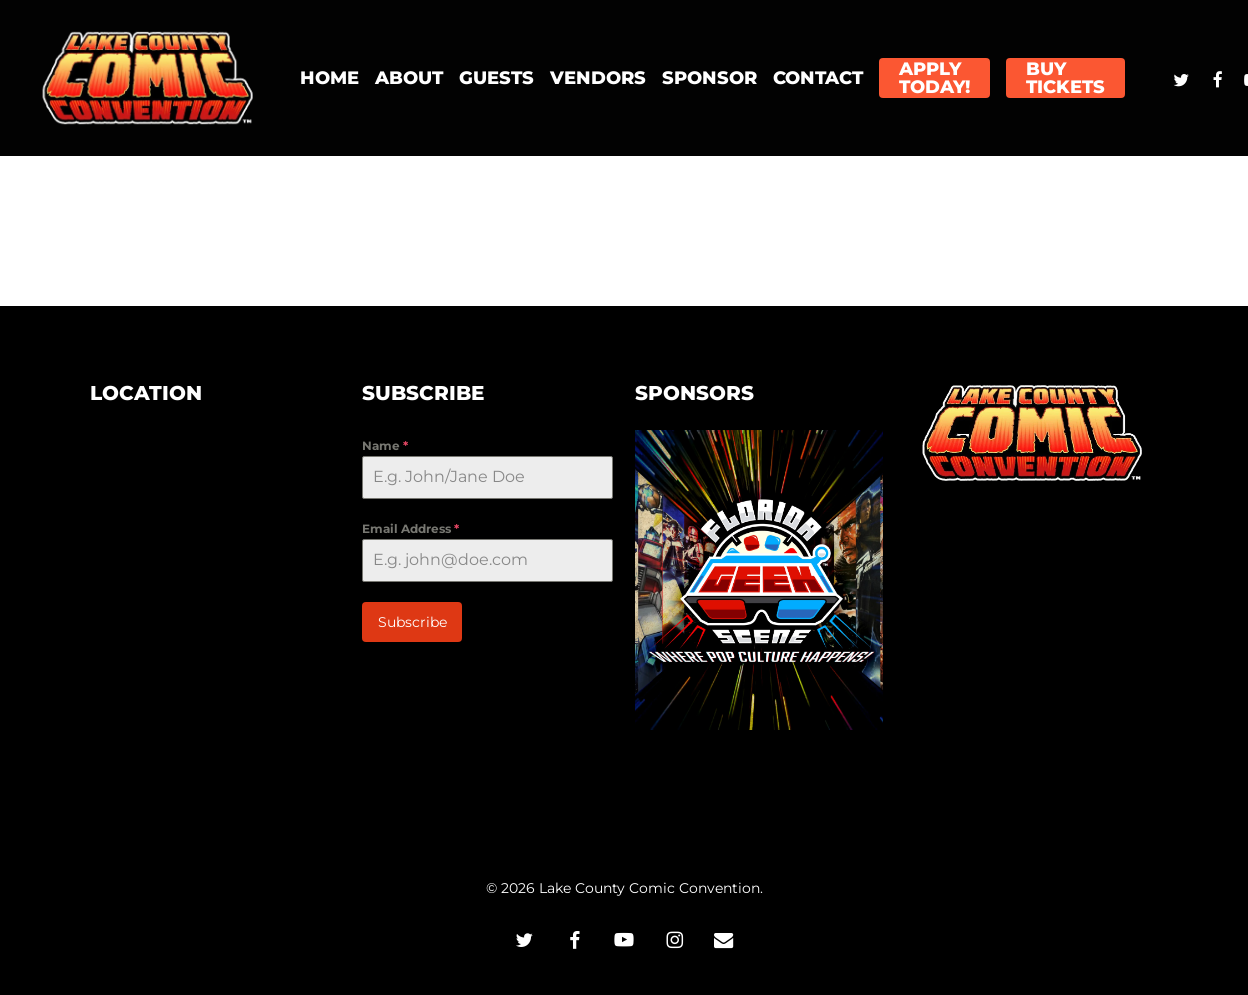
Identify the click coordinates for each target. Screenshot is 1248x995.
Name (385, 445)
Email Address (410, 528)
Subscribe (412, 622)
